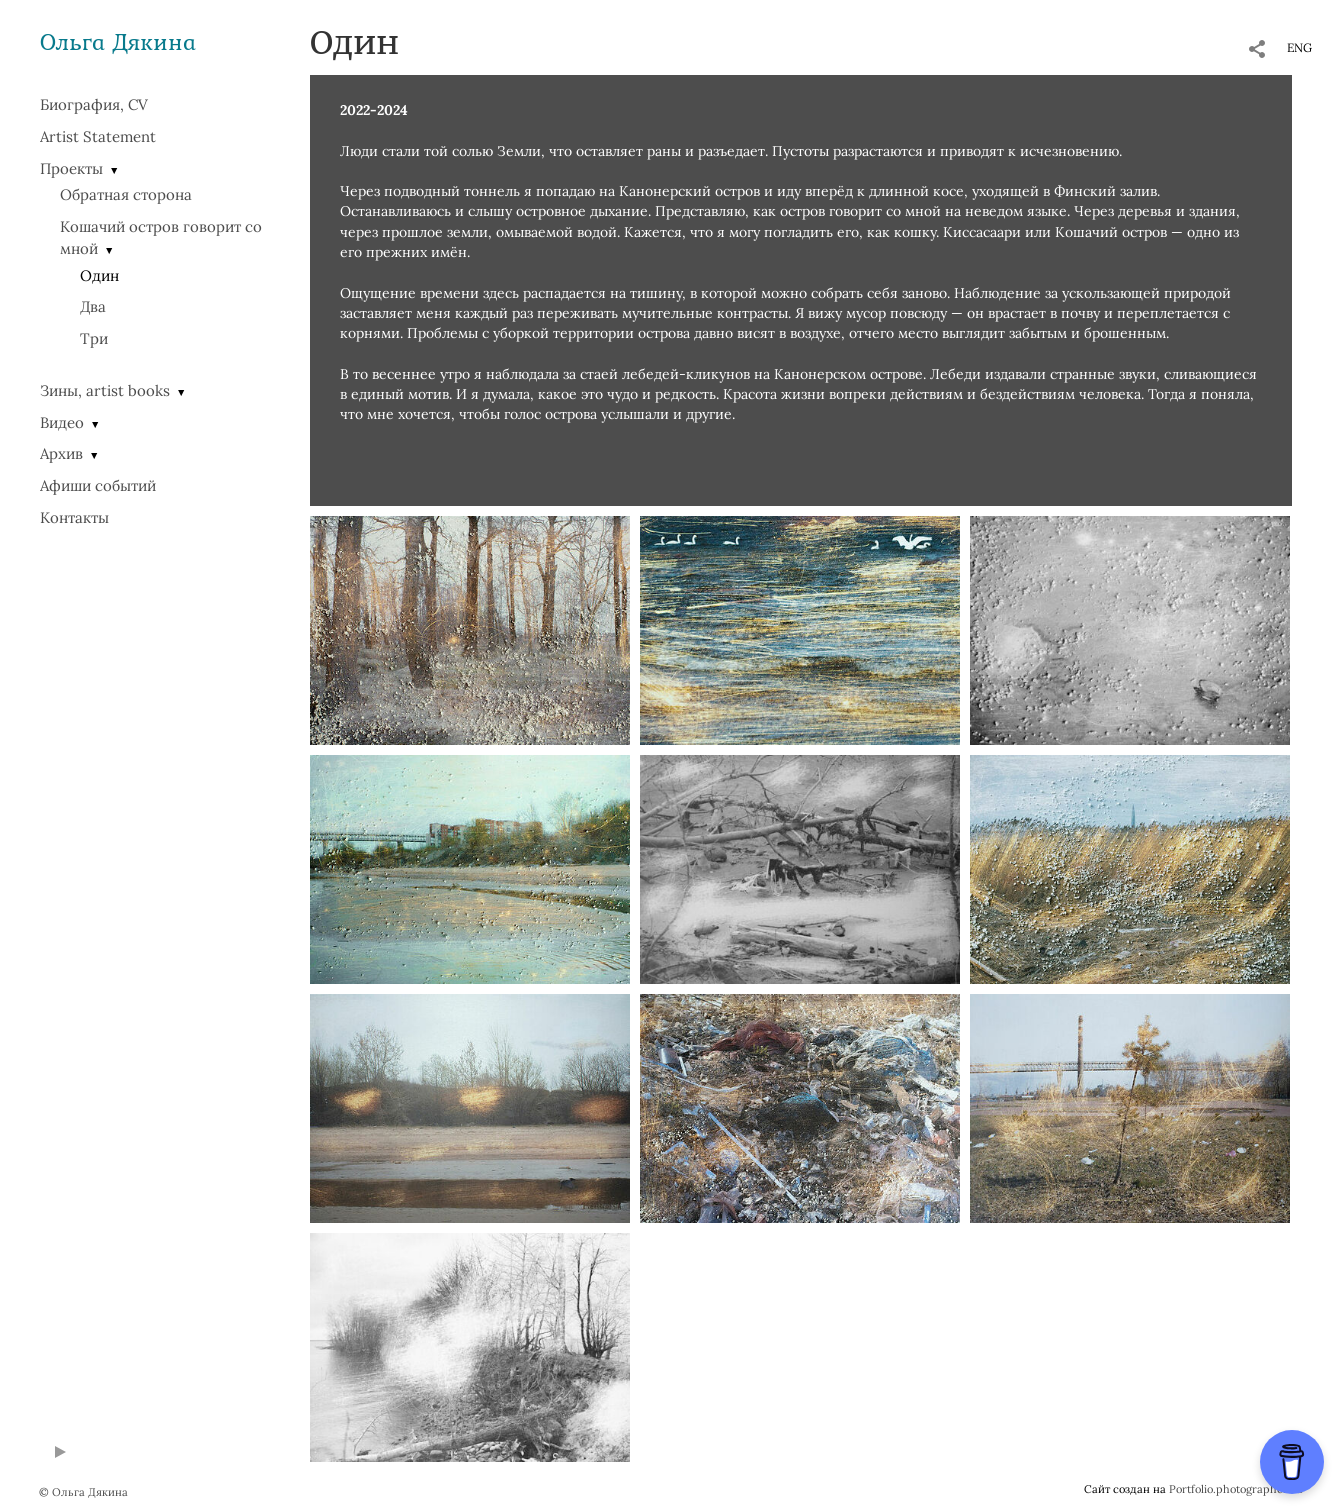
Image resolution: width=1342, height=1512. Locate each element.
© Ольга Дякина (83, 1492)
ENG (1299, 47)
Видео (62, 422)
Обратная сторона (126, 194)
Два (93, 306)
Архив (61, 453)
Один (99, 275)
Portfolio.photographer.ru (1236, 1489)
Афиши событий (98, 485)
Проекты (71, 168)
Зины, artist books (105, 390)
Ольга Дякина (118, 41)
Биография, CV (94, 104)
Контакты (74, 517)
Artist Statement (98, 136)
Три (94, 338)
